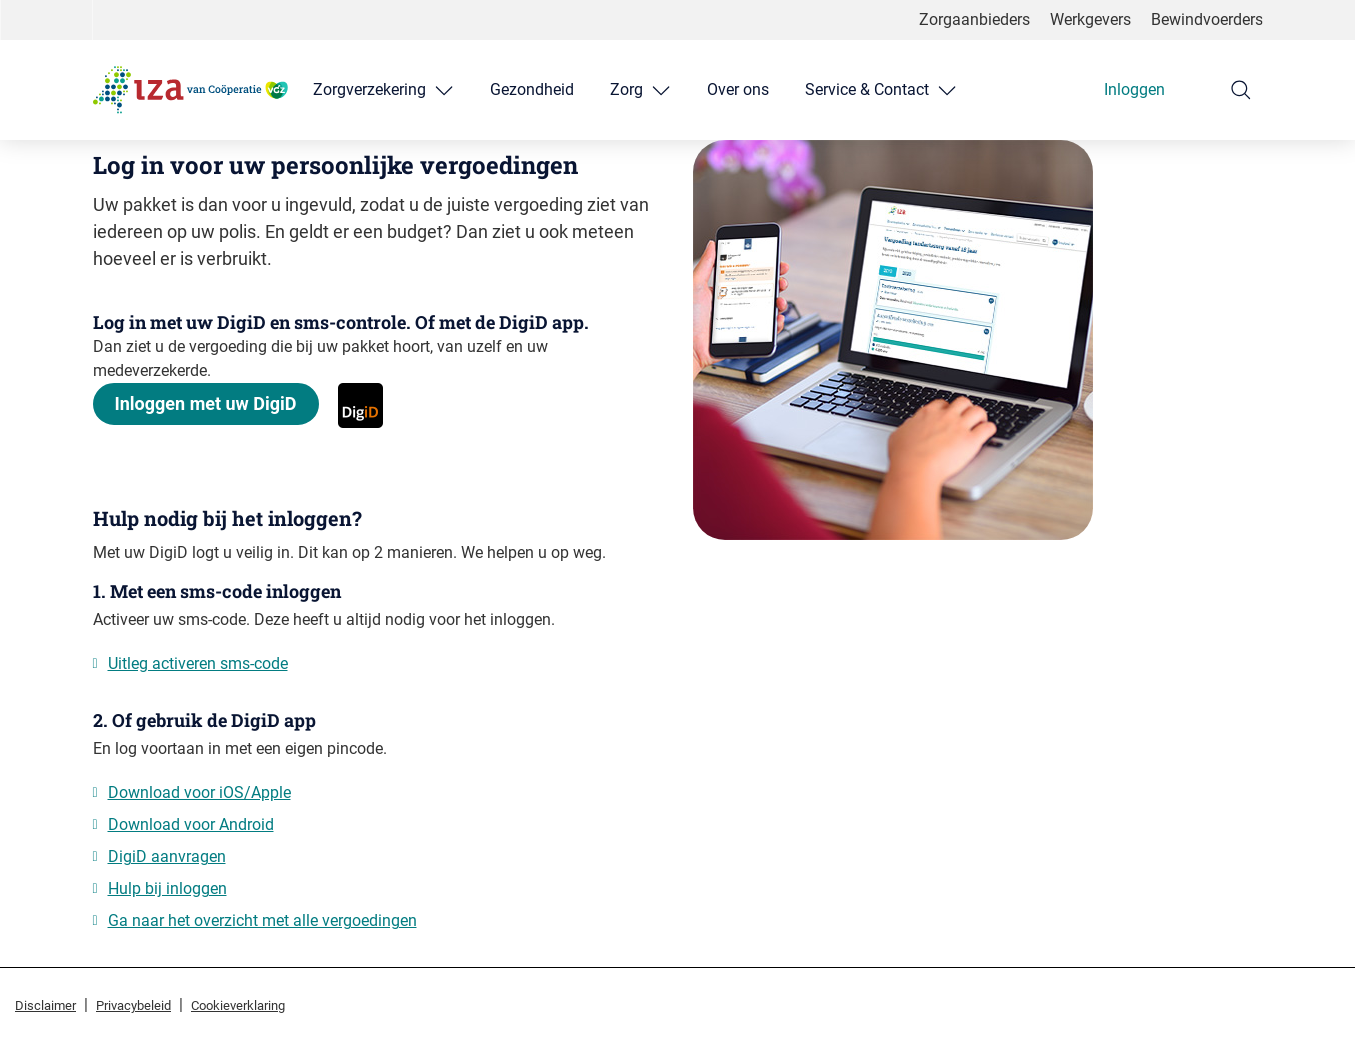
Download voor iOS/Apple (199, 792)
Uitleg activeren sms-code (198, 663)
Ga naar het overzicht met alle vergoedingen (262, 920)
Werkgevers (1090, 19)
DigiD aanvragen (167, 856)
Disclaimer (45, 1005)
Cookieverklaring (238, 1005)
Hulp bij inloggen (167, 888)
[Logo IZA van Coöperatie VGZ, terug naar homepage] (191, 90)
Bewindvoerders (1207, 19)
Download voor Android (191, 824)
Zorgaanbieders (974, 19)
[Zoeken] (1241, 90)
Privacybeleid (133, 1005)
